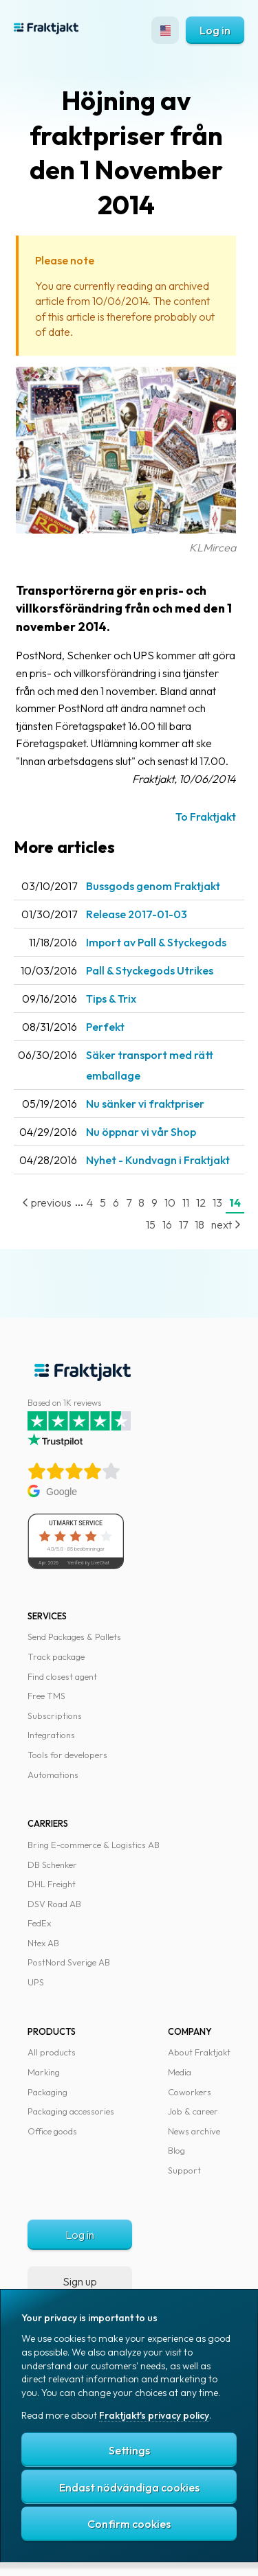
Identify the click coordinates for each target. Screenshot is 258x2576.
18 (199, 1224)
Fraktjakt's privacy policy (154, 2415)
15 (150, 1224)
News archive (194, 2130)
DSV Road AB (54, 1903)
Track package (56, 1656)
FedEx (39, 1922)
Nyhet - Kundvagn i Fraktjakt (158, 1160)
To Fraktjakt (205, 816)
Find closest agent (62, 1676)
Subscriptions (55, 1715)
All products (52, 2052)
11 (185, 1202)
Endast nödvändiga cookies (129, 2487)
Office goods (52, 2130)
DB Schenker (52, 1864)
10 (169, 1202)
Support (184, 2170)
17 (183, 1224)
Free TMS (46, 1695)
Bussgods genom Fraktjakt (153, 886)
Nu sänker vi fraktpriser (145, 1103)
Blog (176, 2150)
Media (179, 2071)
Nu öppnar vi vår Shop (141, 1132)
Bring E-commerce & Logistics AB (94, 1844)
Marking (44, 2071)
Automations (53, 1774)
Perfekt (105, 1027)
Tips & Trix (111, 998)
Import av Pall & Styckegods (156, 942)
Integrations (51, 1734)
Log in (215, 30)
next (226, 1224)
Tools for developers (67, 1754)
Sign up (80, 2281)
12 (201, 1202)
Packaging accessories (71, 2111)
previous (47, 1202)
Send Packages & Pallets (74, 1636)
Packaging (47, 2091)
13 (217, 1202)
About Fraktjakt (199, 2052)
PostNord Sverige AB (69, 1962)
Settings (129, 2450)
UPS (36, 1981)
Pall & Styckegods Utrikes (149, 970)
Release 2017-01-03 (136, 914)
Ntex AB (43, 1942)
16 (167, 1224)
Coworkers (189, 2091)
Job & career (193, 2111)
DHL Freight (52, 1883)
